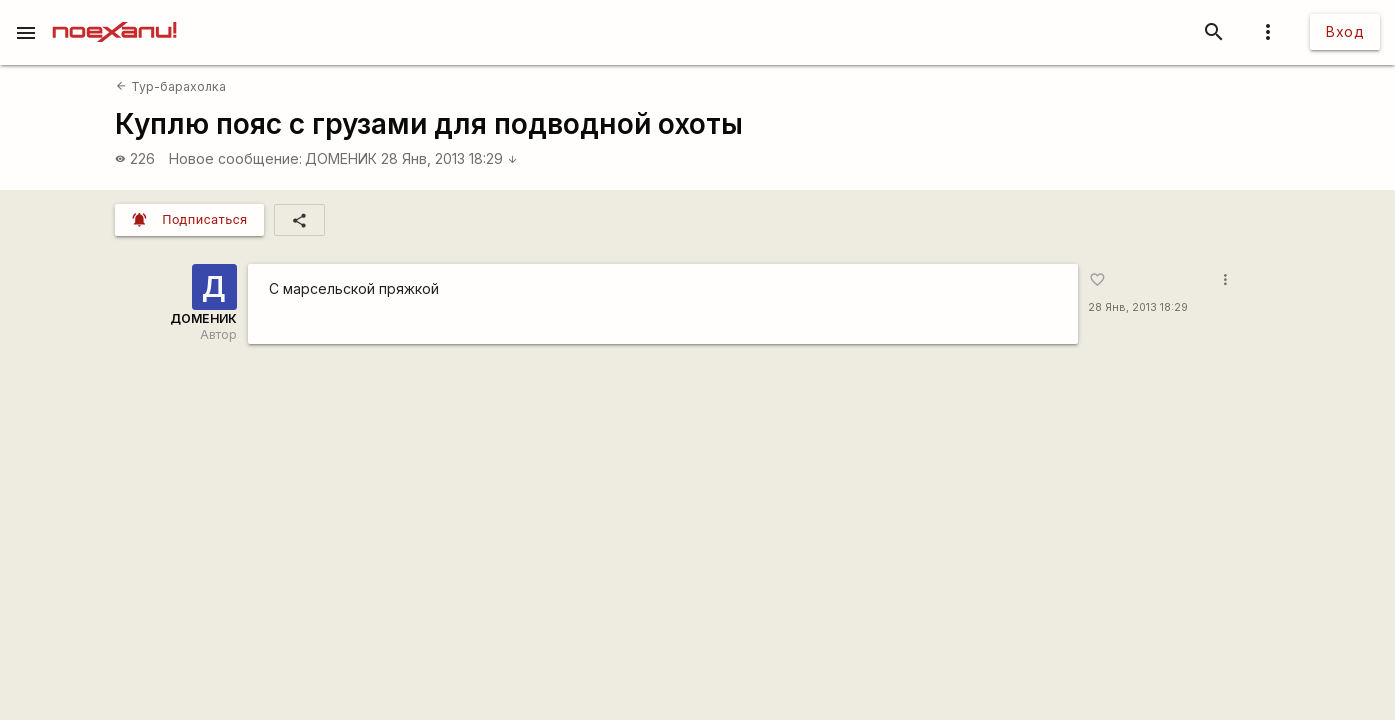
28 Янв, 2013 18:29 (449, 158)
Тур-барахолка (170, 86)
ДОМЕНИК (341, 158)
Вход (1345, 31)
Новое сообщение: (235, 158)
